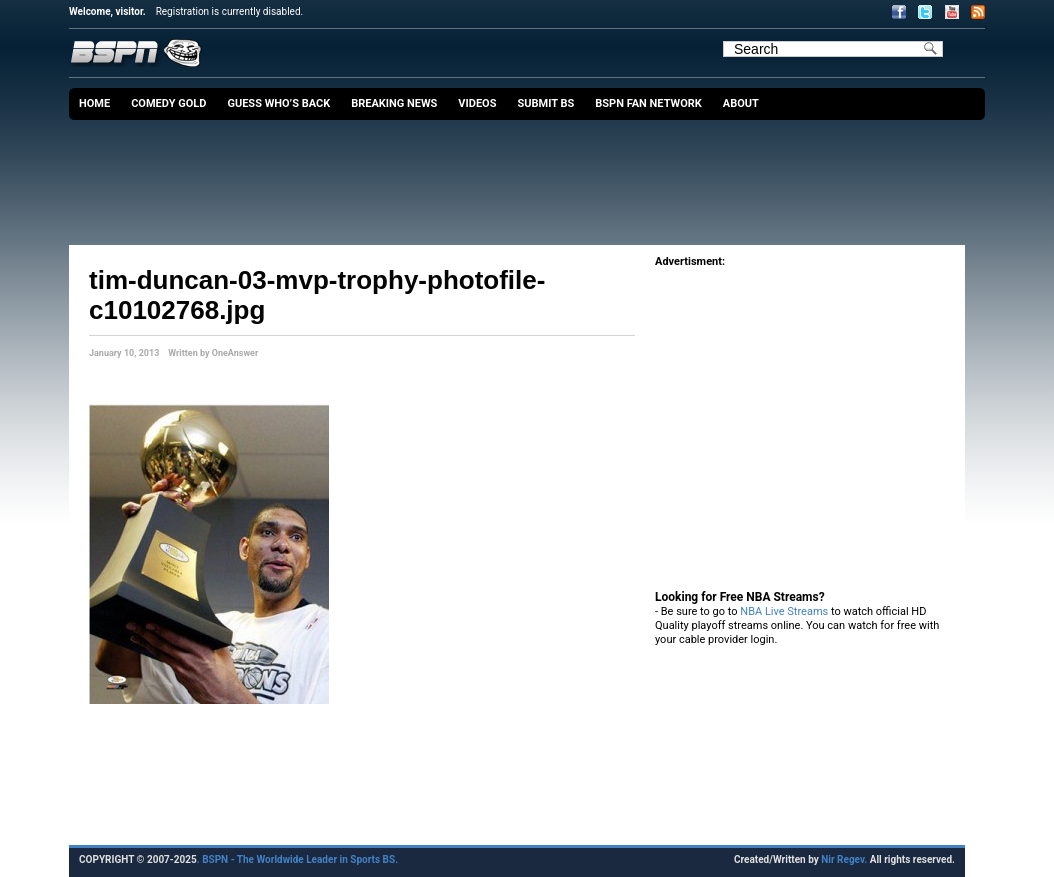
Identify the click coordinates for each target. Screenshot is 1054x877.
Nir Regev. (845, 859)
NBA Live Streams (784, 611)
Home (94, 103)
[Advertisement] (532, 175)
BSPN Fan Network (648, 103)
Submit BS (545, 103)
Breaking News (394, 103)
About (741, 103)
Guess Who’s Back (278, 103)
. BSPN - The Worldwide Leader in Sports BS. (297, 859)
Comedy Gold (168, 103)
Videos (477, 103)
